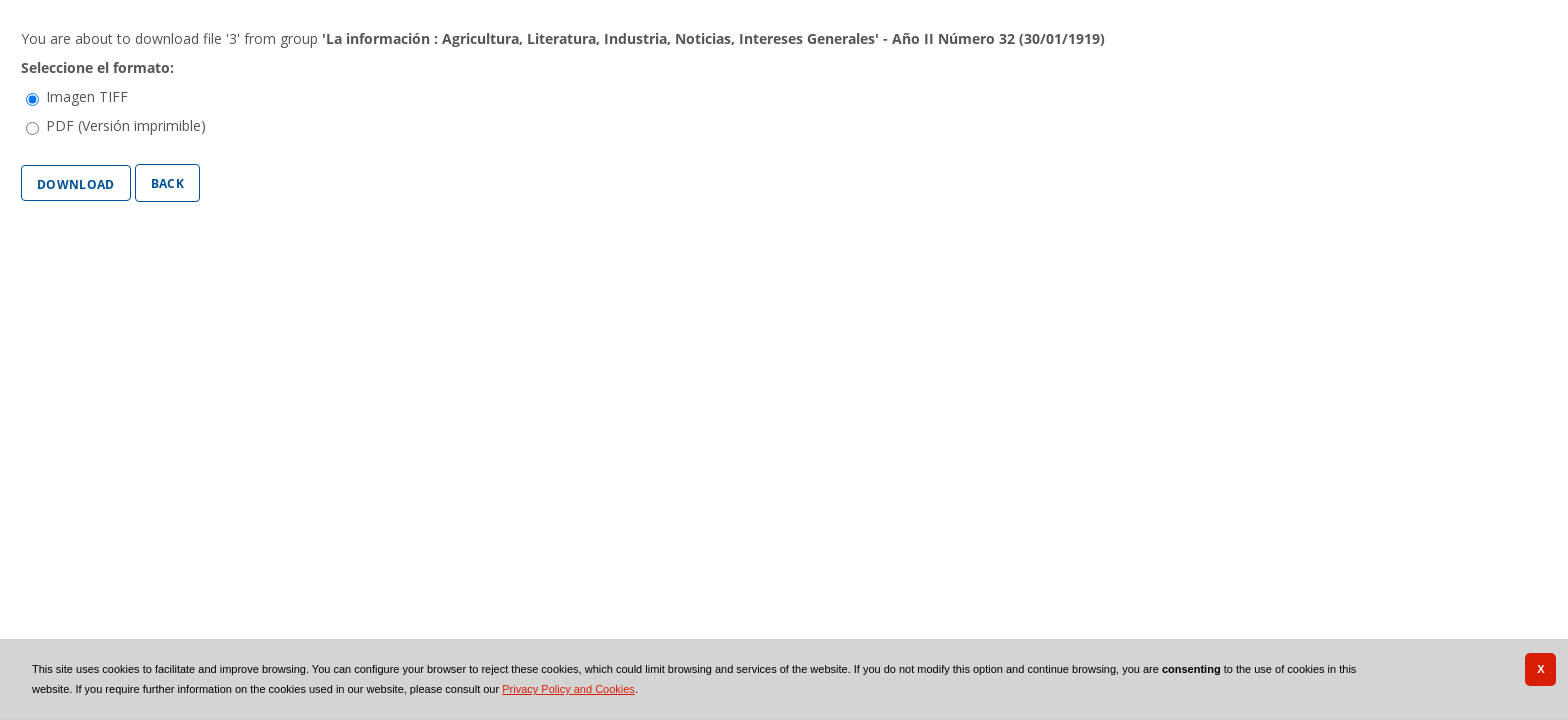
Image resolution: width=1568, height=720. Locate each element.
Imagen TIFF (87, 96)
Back (167, 181)
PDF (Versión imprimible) (126, 125)
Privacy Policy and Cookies (568, 689)
